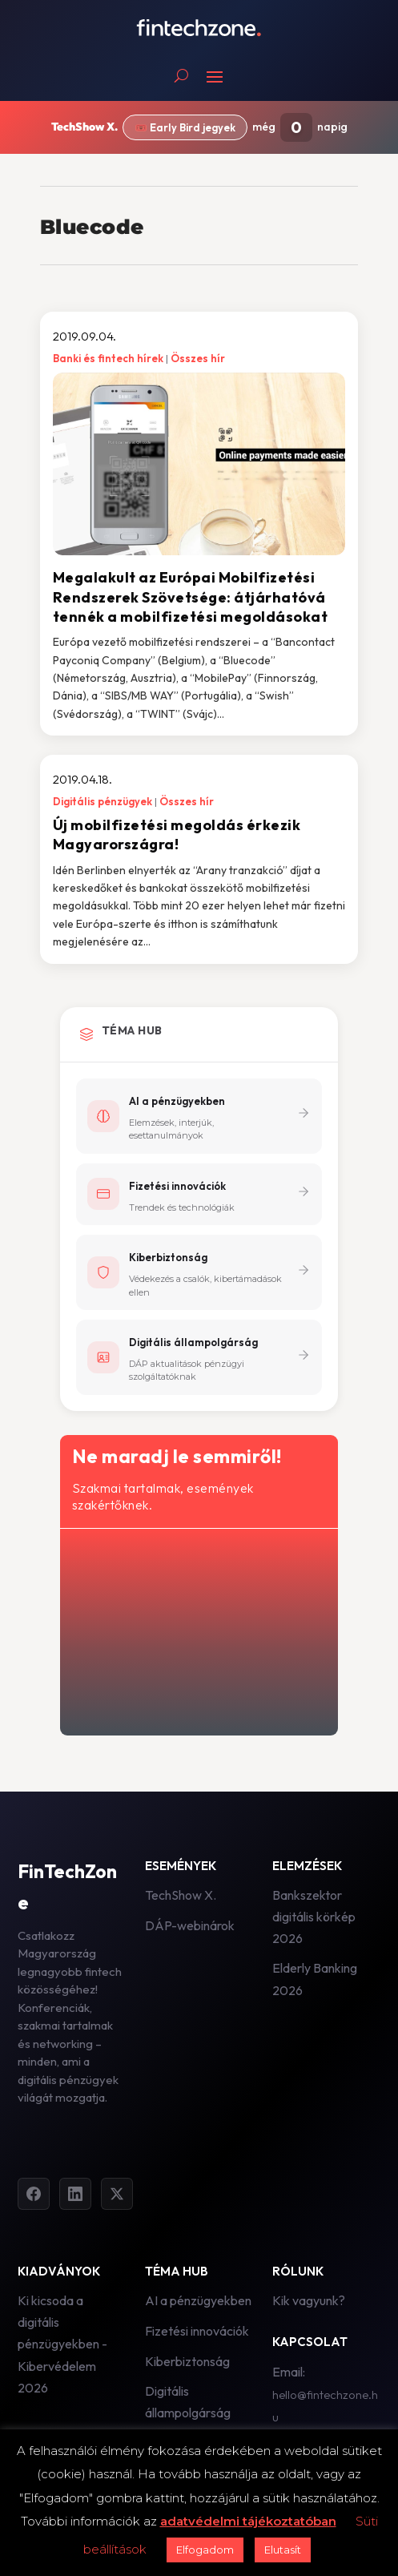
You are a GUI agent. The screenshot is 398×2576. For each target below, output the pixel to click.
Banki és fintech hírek (108, 358)
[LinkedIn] (75, 2194)
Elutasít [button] (282, 2549)
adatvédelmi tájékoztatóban (248, 2521)
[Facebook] (34, 2194)
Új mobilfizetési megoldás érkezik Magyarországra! (177, 834)
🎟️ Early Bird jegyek (185, 127)
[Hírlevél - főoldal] (198, 1629)
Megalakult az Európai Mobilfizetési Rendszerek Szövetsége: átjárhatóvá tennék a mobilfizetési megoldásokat (190, 597)
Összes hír (198, 358)
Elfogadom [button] (205, 2549)
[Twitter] (117, 2194)
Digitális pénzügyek (102, 801)
